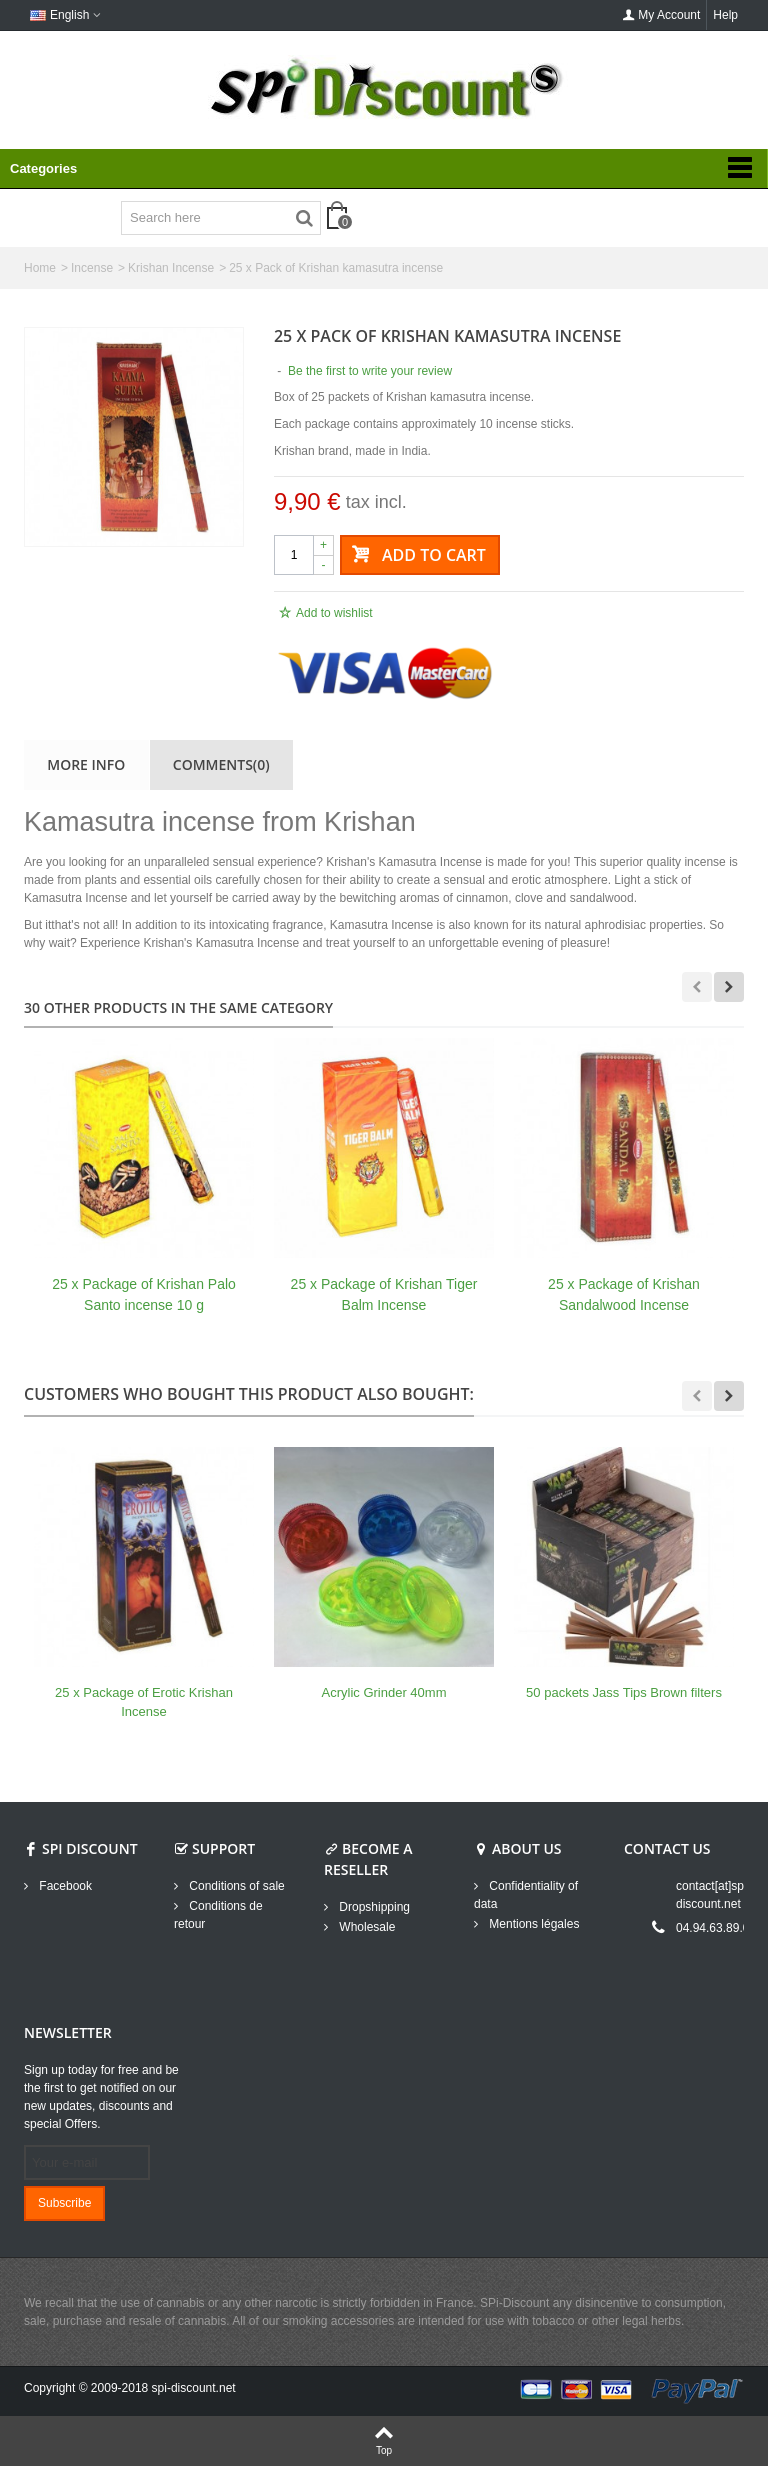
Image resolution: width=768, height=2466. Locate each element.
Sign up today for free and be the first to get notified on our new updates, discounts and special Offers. (101, 2097)
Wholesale (365, 1927)
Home (40, 268)
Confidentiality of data (526, 1895)
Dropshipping (373, 1907)
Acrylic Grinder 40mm (384, 1692)
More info (86, 764)
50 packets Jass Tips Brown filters (624, 1692)
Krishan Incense (171, 268)
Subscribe (64, 2203)
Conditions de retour (218, 1915)
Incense (92, 268)
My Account (661, 15)
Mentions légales (532, 1924)
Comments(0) (221, 764)
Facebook (64, 1886)
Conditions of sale (235, 1886)
